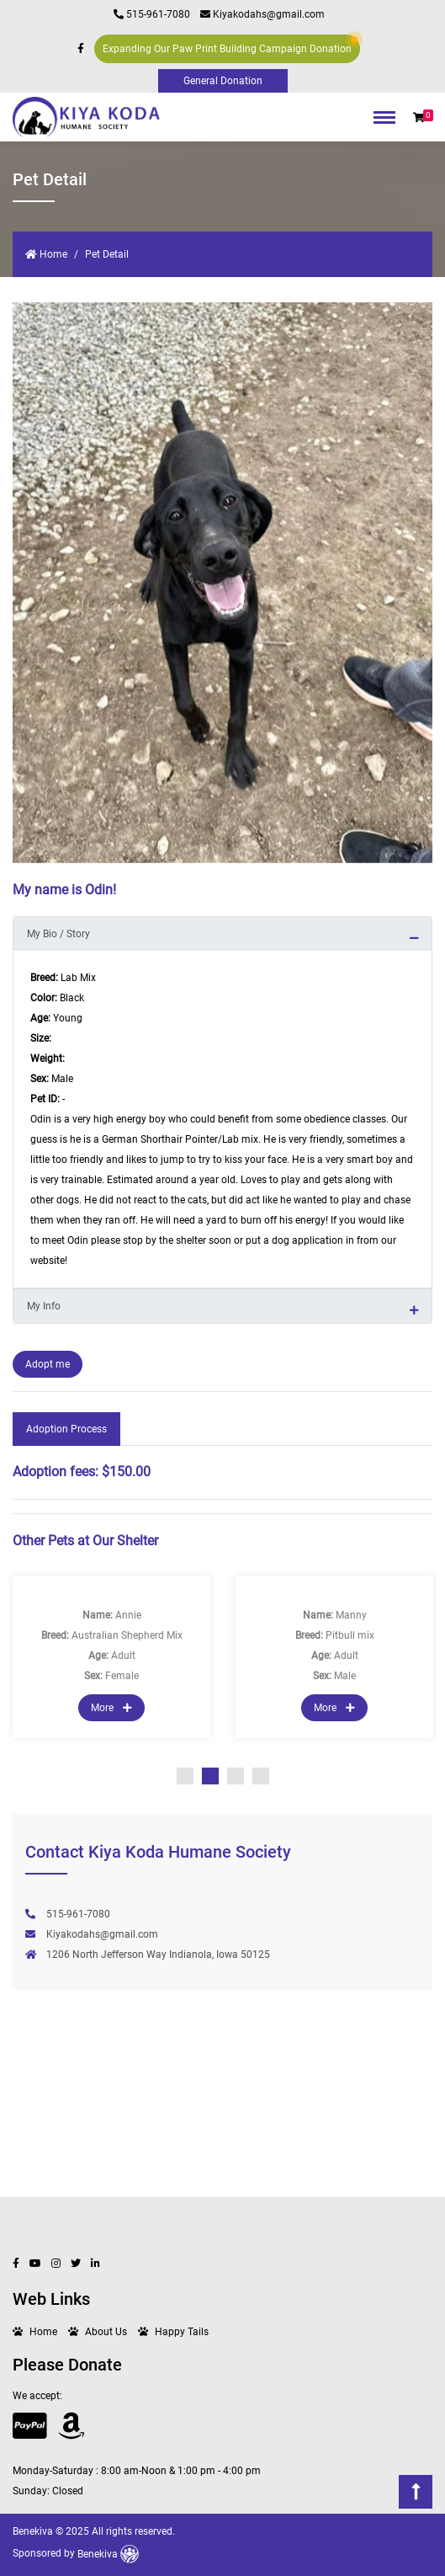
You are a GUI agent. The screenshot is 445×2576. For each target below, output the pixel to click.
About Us (106, 2332)
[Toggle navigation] (384, 122)
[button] (419, 117)
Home (46, 254)
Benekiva (108, 2554)
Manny (351, 1615)
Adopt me (47, 1364)
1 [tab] (185, 1776)
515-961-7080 (152, 14)
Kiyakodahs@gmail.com (262, 14)
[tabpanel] (111, 1657)
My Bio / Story (58, 934)
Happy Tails (182, 2332)
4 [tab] (260, 1776)
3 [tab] (235, 1776)
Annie (128, 1615)
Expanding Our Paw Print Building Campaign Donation (230, 45)
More (111, 1708)
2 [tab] (210, 1776)
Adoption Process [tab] (66, 1429)
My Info (44, 1306)
